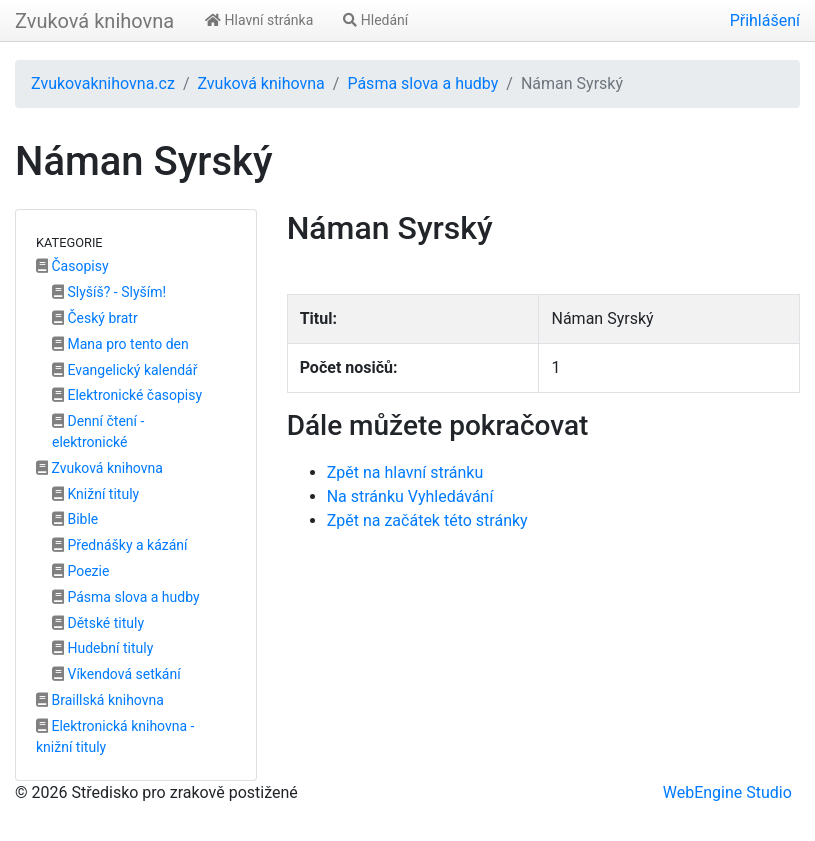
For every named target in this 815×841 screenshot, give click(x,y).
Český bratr (95, 318)
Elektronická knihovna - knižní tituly (115, 736)
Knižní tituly (95, 494)
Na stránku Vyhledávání (410, 496)
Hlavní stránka (259, 20)
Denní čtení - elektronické (98, 431)
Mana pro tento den (120, 344)
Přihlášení (765, 20)
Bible (75, 519)
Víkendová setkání (116, 674)
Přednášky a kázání (120, 545)
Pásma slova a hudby (422, 83)
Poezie (80, 571)
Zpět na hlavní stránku (405, 472)
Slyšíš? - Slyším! (109, 292)
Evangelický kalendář (124, 370)
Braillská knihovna (100, 700)
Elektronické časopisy (127, 395)
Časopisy (72, 266)
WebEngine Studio (727, 792)
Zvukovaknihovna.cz (103, 83)
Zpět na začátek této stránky (427, 520)
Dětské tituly (98, 623)
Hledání (375, 20)
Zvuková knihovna (94, 21)
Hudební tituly (102, 648)
